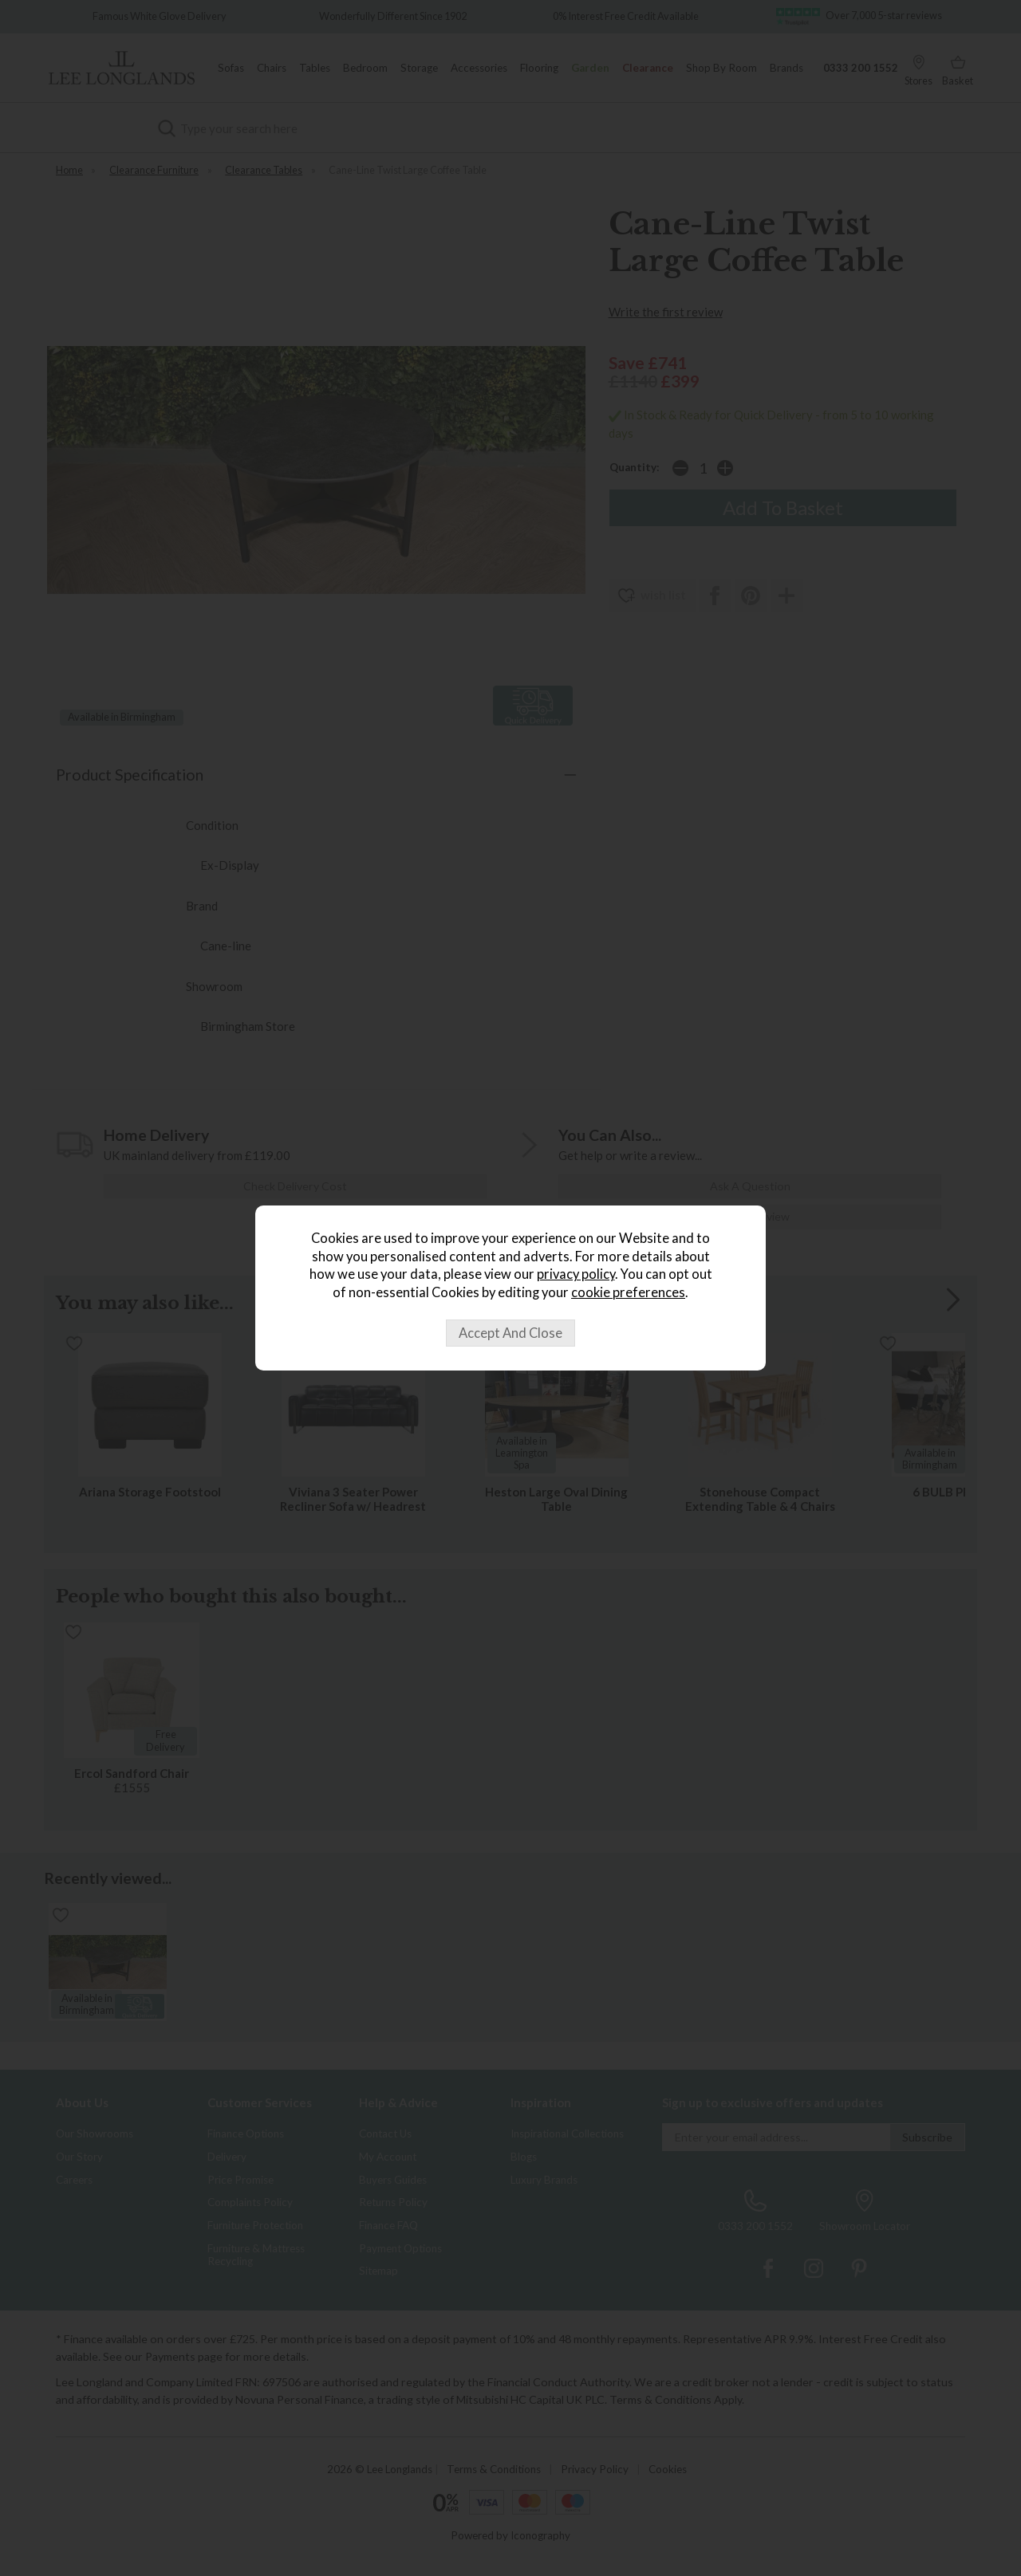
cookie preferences (628, 1292)
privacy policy (576, 1274)
